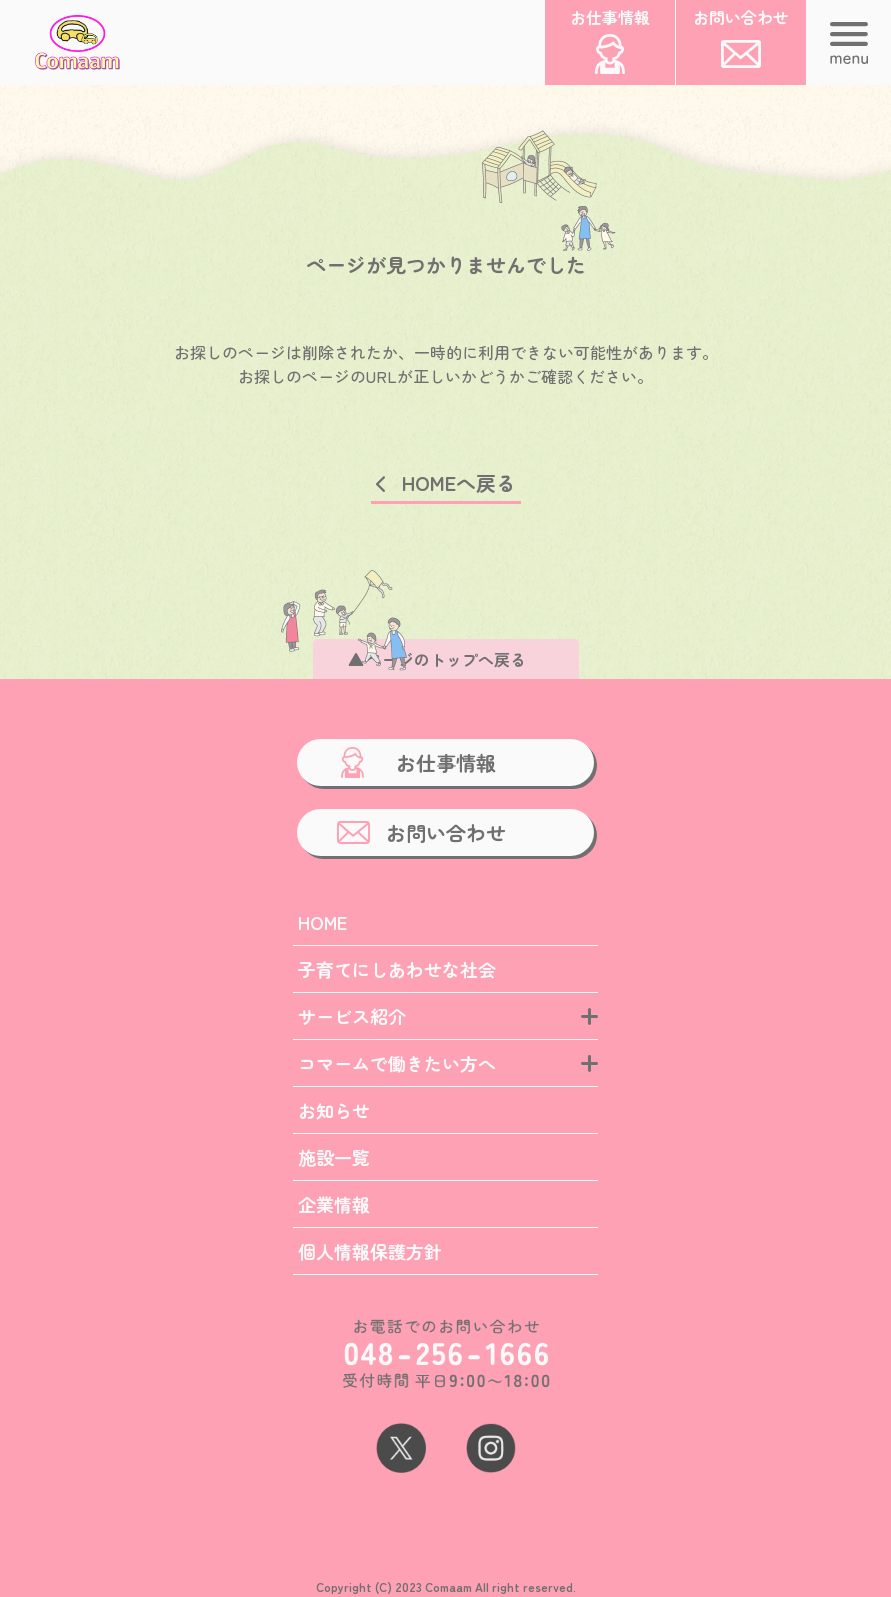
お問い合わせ (446, 832)
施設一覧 (334, 1157)
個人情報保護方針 (370, 1251)
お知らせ (334, 1110)
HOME (322, 922)
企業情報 (334, 1204)
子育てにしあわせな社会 (397, 969)
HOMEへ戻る (459, 482)
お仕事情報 (446, 762)
